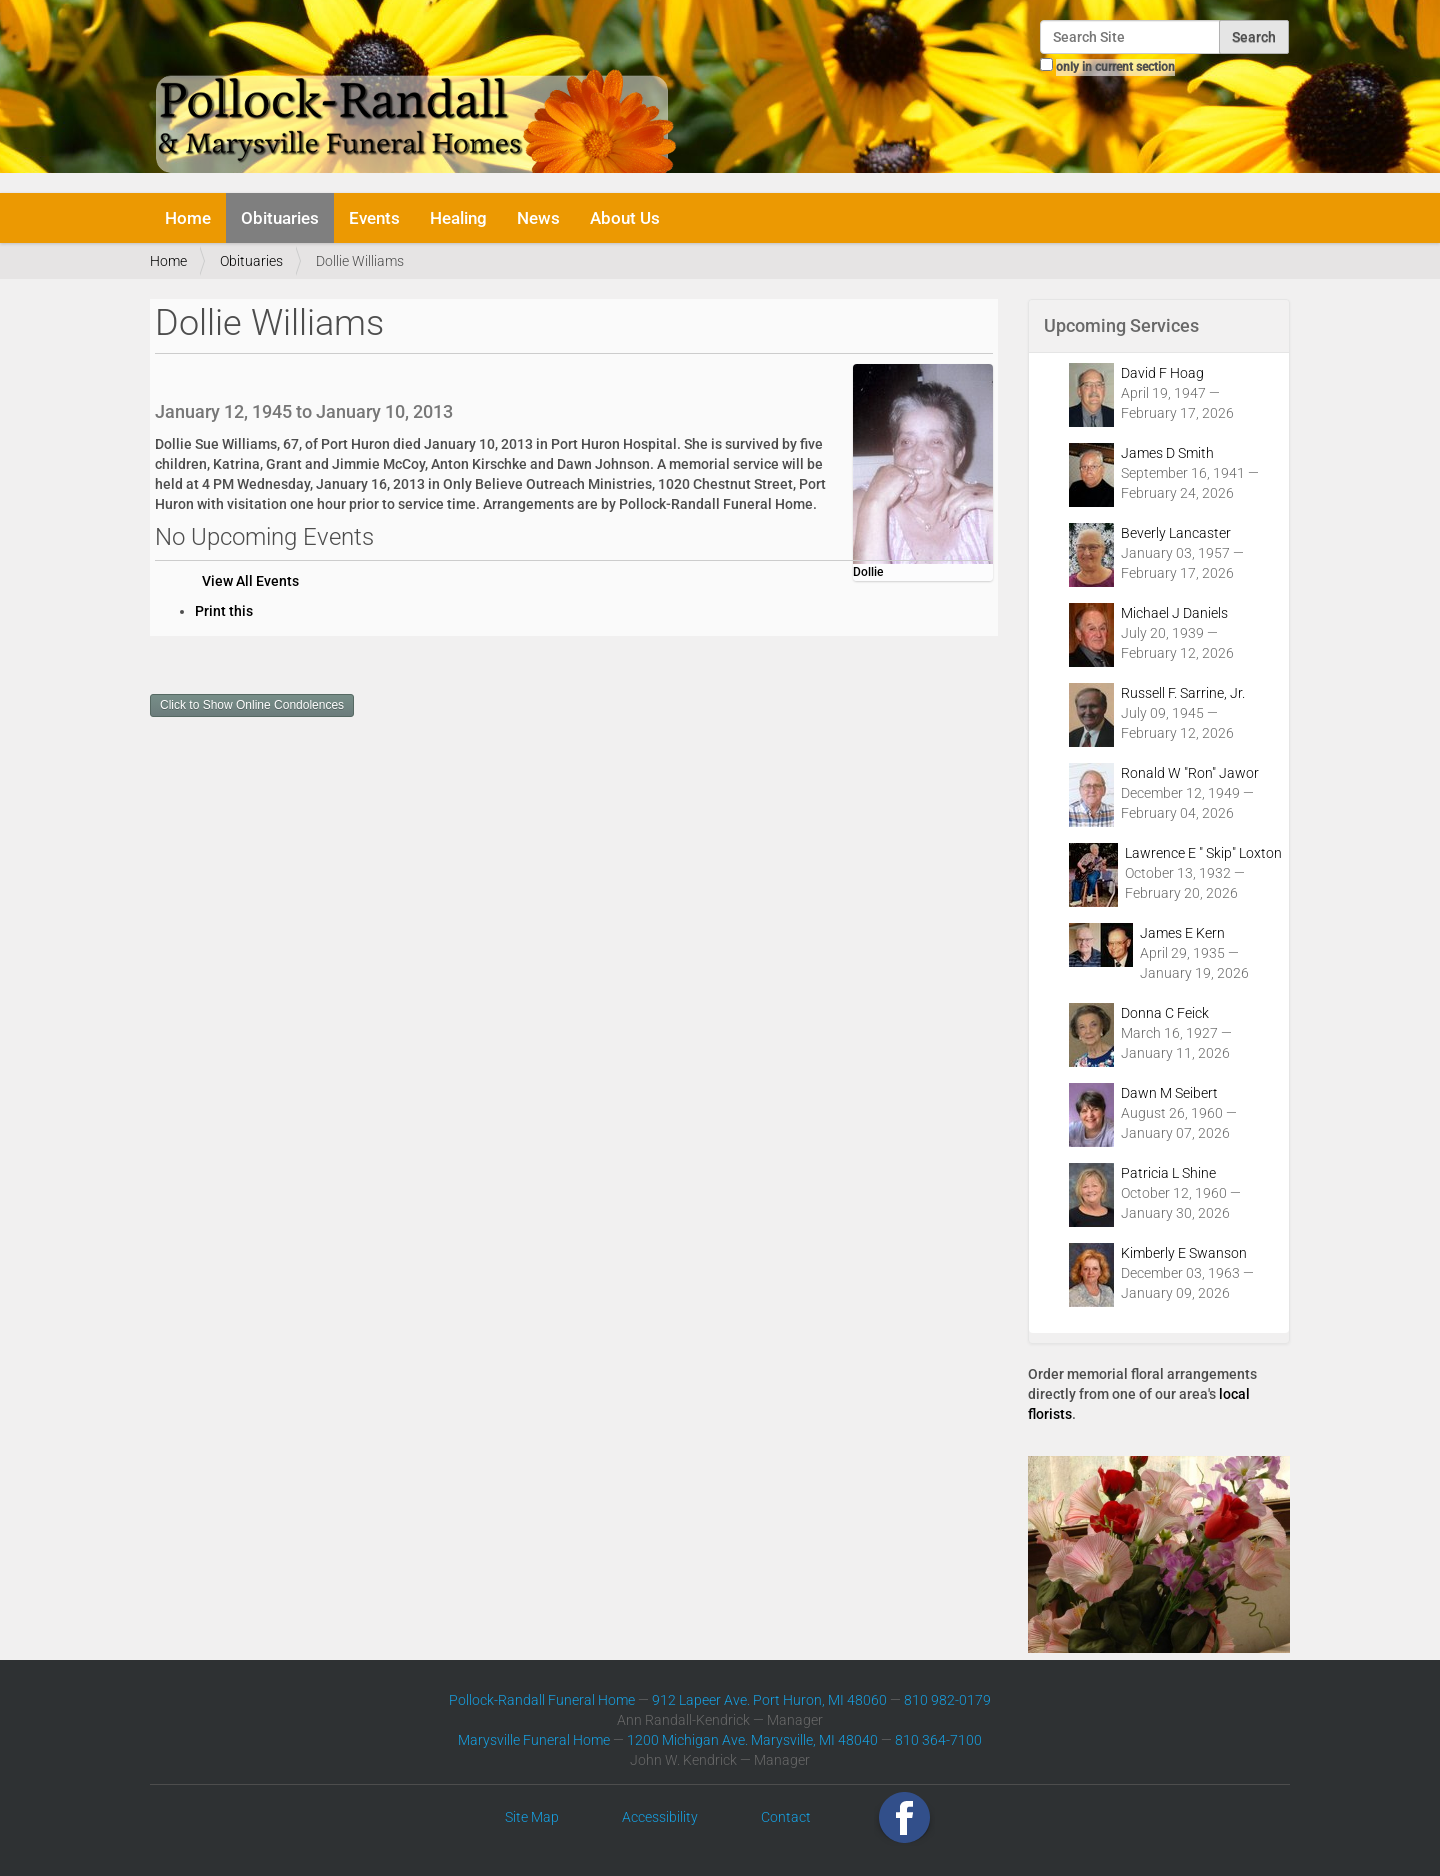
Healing (458, 218)
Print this (224, 611)
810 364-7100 (938, 1740)
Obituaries (280, 218)
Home (188, 218)
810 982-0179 (947, 1700)
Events (374, 218)
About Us (625, 218)
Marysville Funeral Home (534, 1740)
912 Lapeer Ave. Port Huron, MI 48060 (769, 1700)
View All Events (250, 581)
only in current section (1115, 67)
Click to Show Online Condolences (252, 705)
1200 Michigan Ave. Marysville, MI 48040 (752, 1740)
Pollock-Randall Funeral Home (542, 1700)
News (538, 218)
